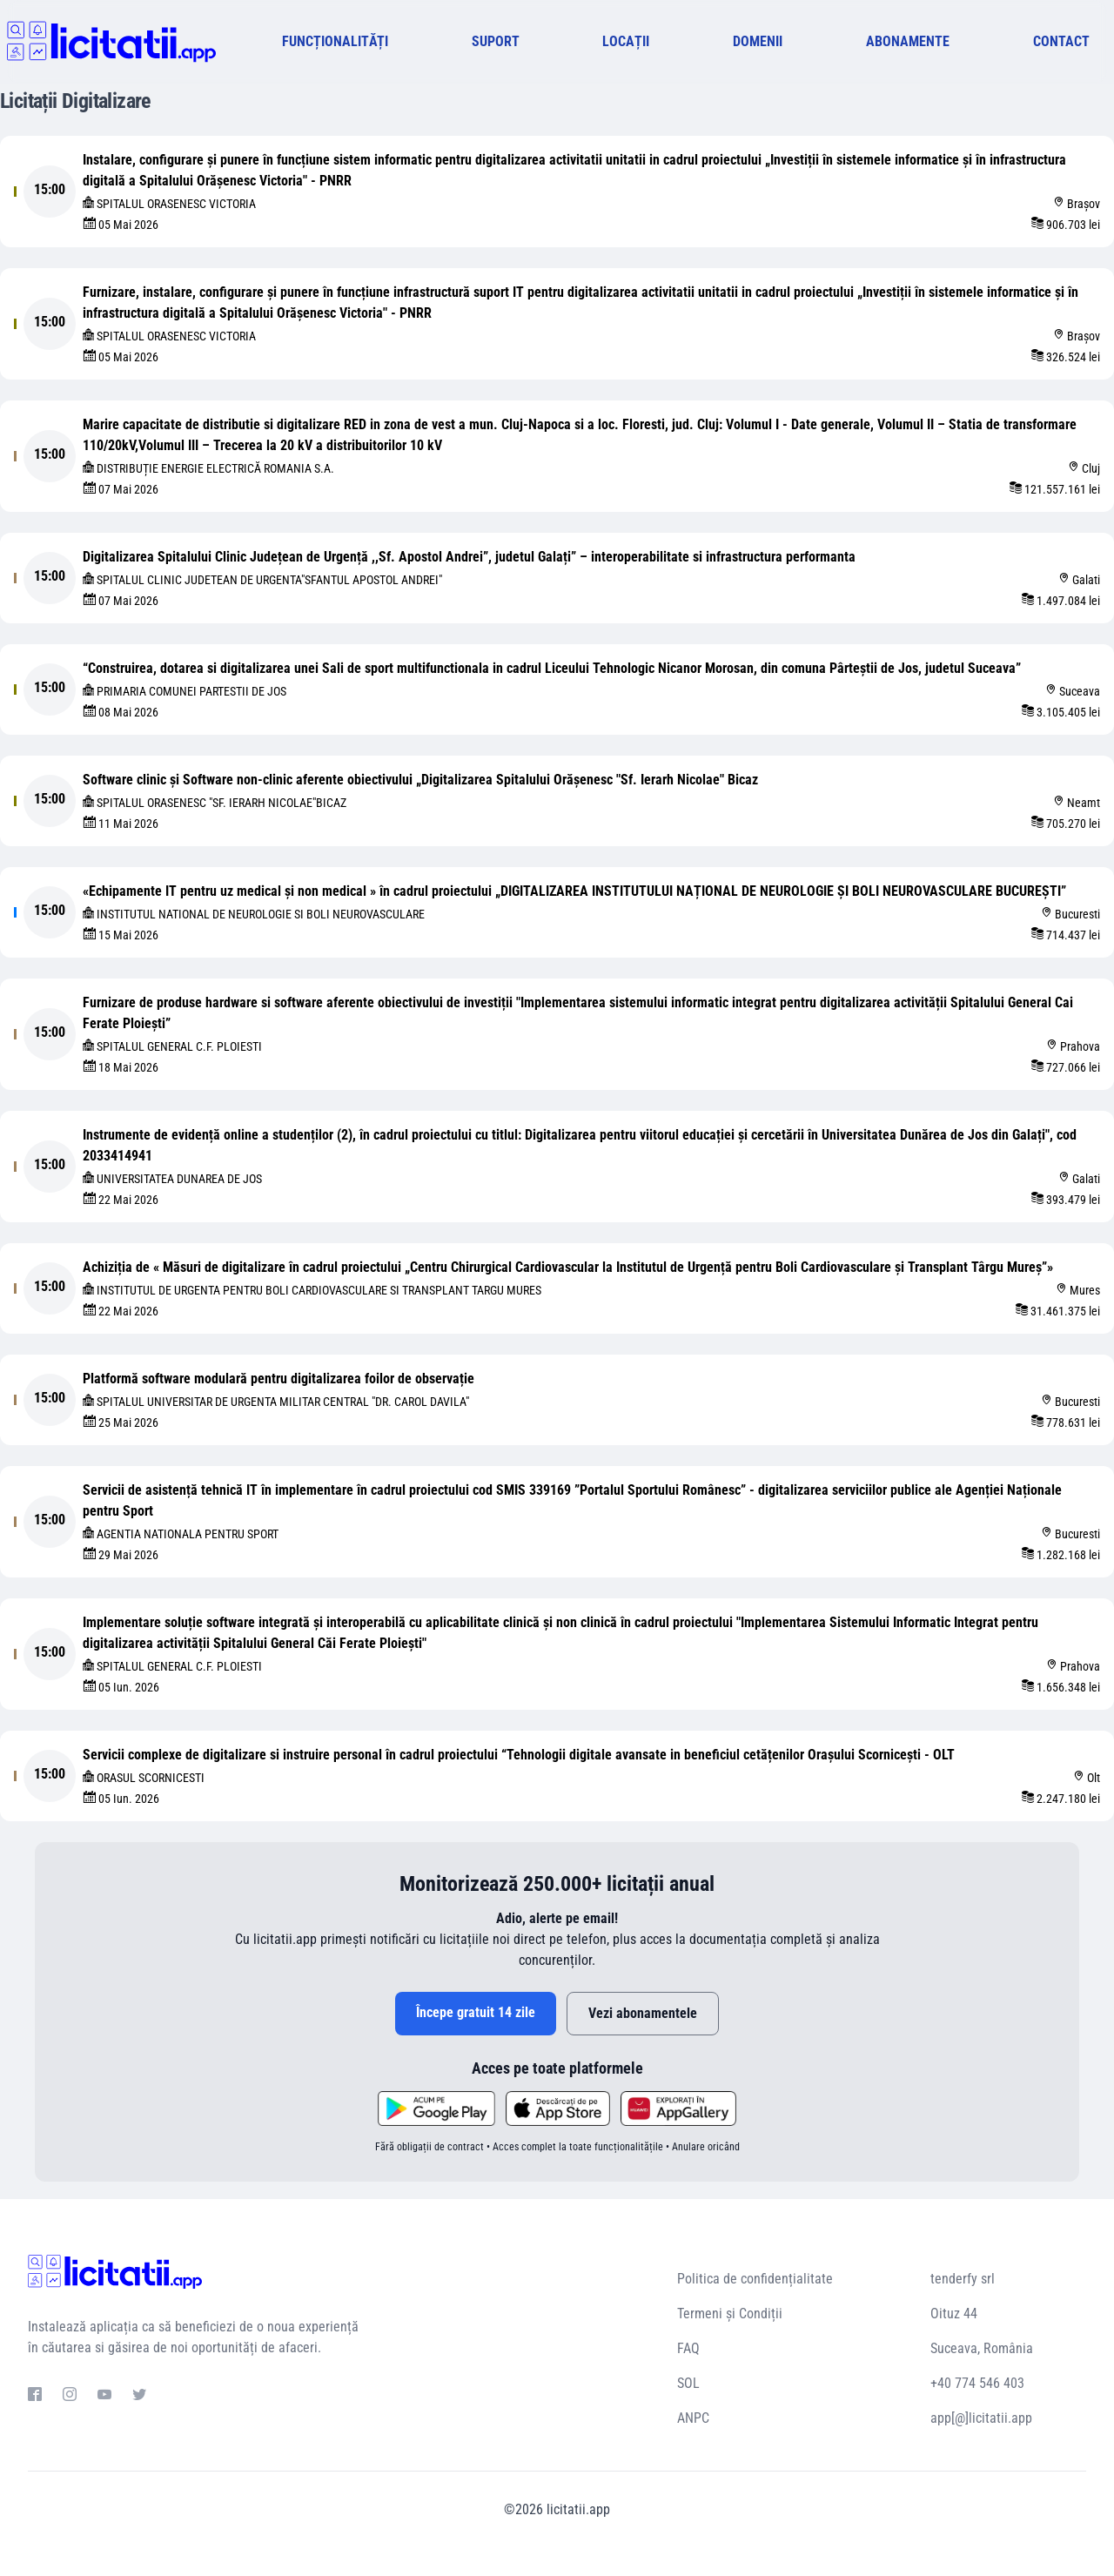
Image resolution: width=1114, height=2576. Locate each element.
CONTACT (1061, 41)
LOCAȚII (625, 41)
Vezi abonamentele (642, 2013)
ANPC (693, 2418)
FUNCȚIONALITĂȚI (335, 41)
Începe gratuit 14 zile (475, 2012)
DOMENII (757, 41)
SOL (688, 2383)
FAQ (688, 2348)
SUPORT (496, 41)
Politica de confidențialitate (755, 2278)
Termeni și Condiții (729, 2313)
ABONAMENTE (908, 41)
